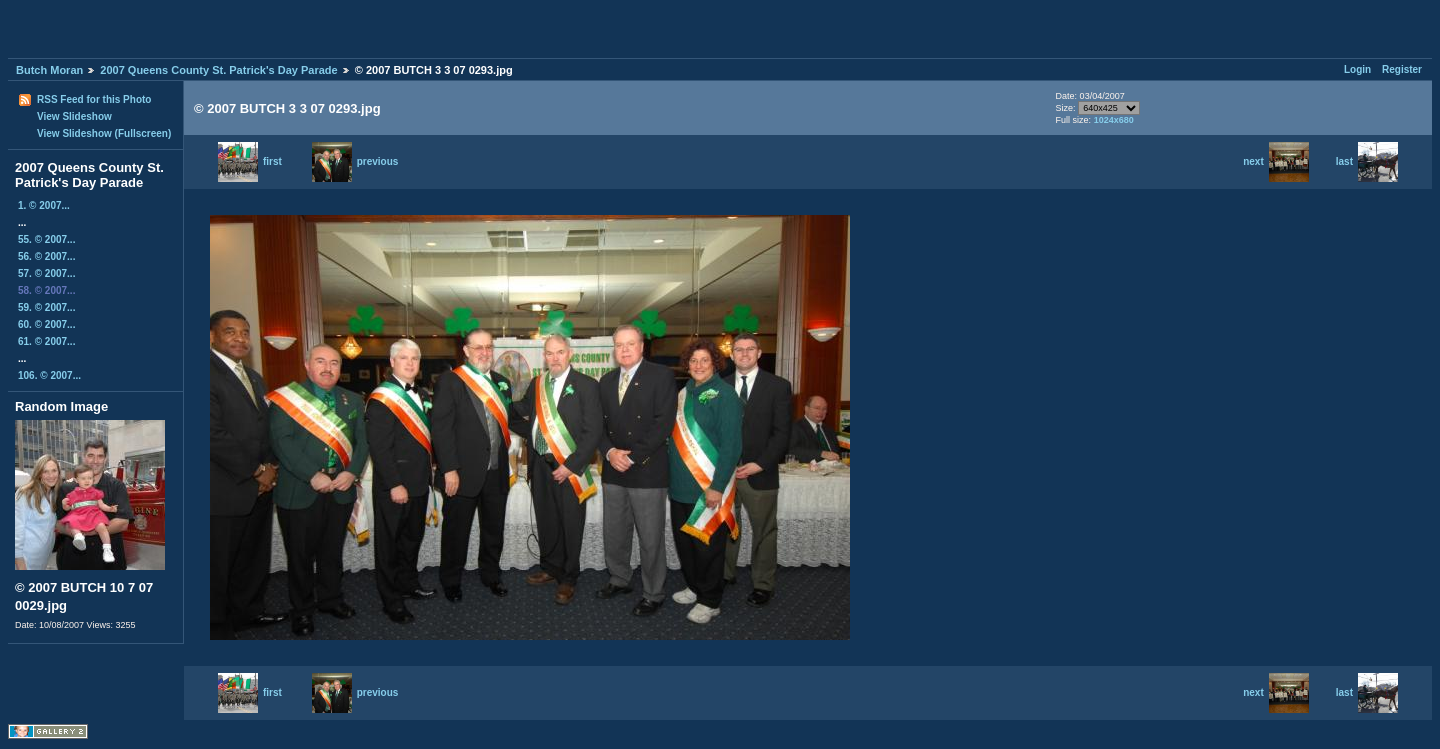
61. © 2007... (46, 341)
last (1367, 161)
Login (1357, 69)
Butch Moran (49, 70)
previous (355, 161)
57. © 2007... (46, 273)
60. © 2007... (46, 324)
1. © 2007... (44, 205)
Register (1402, 69)
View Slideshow (74, 116)
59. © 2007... (46, 307)
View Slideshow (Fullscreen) (104, 133)
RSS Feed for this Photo (94, 99)
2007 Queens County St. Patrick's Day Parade (218, 70)
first (250, 161)
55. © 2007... (46, 239)
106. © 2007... (49, 375)
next (1276, 161)
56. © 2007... (46, 256)
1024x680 (1114, 120)
